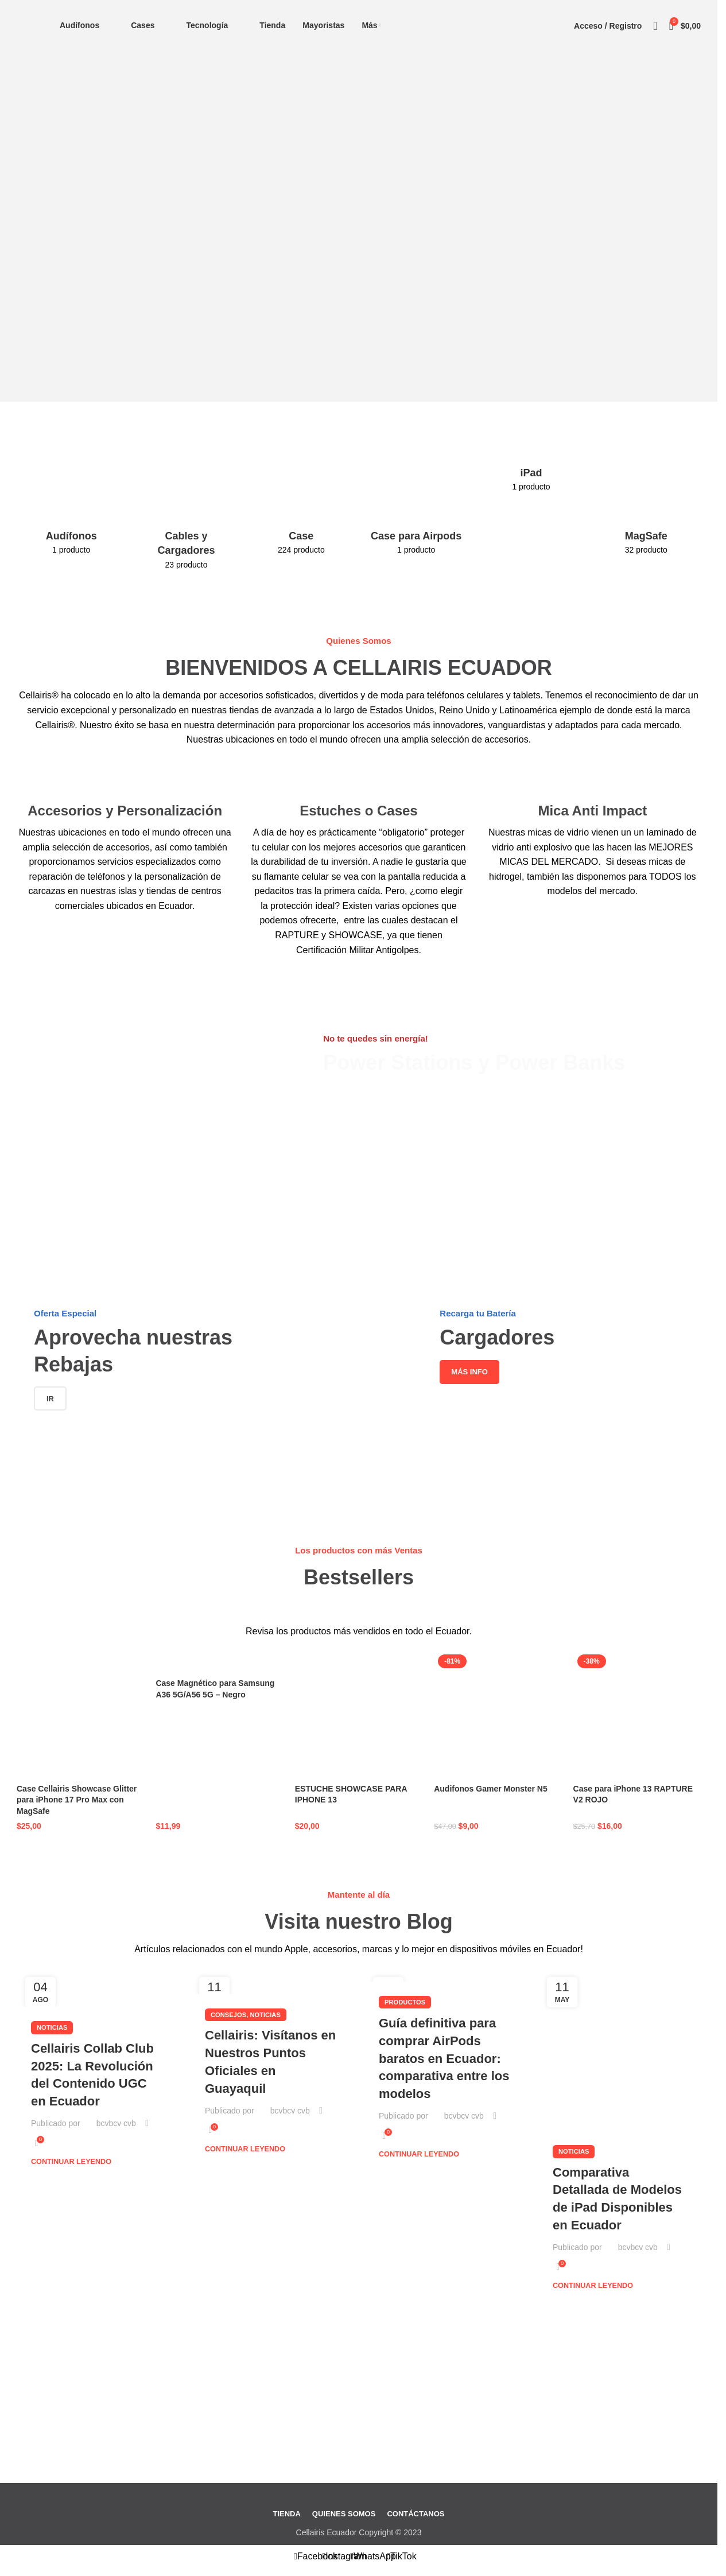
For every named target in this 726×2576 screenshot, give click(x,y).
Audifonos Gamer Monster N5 (491, 1788)
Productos (405, 2002)
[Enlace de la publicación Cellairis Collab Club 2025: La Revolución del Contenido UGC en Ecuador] (98, 1987)
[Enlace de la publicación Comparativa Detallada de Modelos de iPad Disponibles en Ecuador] (619, 2049)
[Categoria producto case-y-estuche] (301, 505)
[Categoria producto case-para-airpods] (416, 505)
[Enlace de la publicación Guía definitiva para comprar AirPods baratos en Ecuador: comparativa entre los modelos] (445, 1974)
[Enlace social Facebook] (315, 2556)
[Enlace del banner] (155, 1021)
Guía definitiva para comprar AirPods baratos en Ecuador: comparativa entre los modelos (444, 2057)
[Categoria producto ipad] (530, 473)
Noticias (52, 2027)
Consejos (228, 2014)
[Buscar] (655, 25)
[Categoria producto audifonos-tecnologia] (71, 505)
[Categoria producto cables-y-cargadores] (185, 512)
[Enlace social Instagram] (344, 2556)
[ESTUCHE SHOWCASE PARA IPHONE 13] (358, 1714)
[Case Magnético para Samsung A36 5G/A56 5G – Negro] (219, 1661)
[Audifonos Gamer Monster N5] (497, 1714)
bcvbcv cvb (116, 2122)
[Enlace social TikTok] (401, 2556)
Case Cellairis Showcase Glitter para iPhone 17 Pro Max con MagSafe (77, 1800)
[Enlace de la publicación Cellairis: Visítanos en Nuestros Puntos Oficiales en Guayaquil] (272, 1981)
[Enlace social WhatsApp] (373, 2556)
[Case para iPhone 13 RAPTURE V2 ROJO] (637, 1714)
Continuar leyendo (71, 2162)
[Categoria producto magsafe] (646, 505)
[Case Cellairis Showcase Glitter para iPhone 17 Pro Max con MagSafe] (80, 1714)
